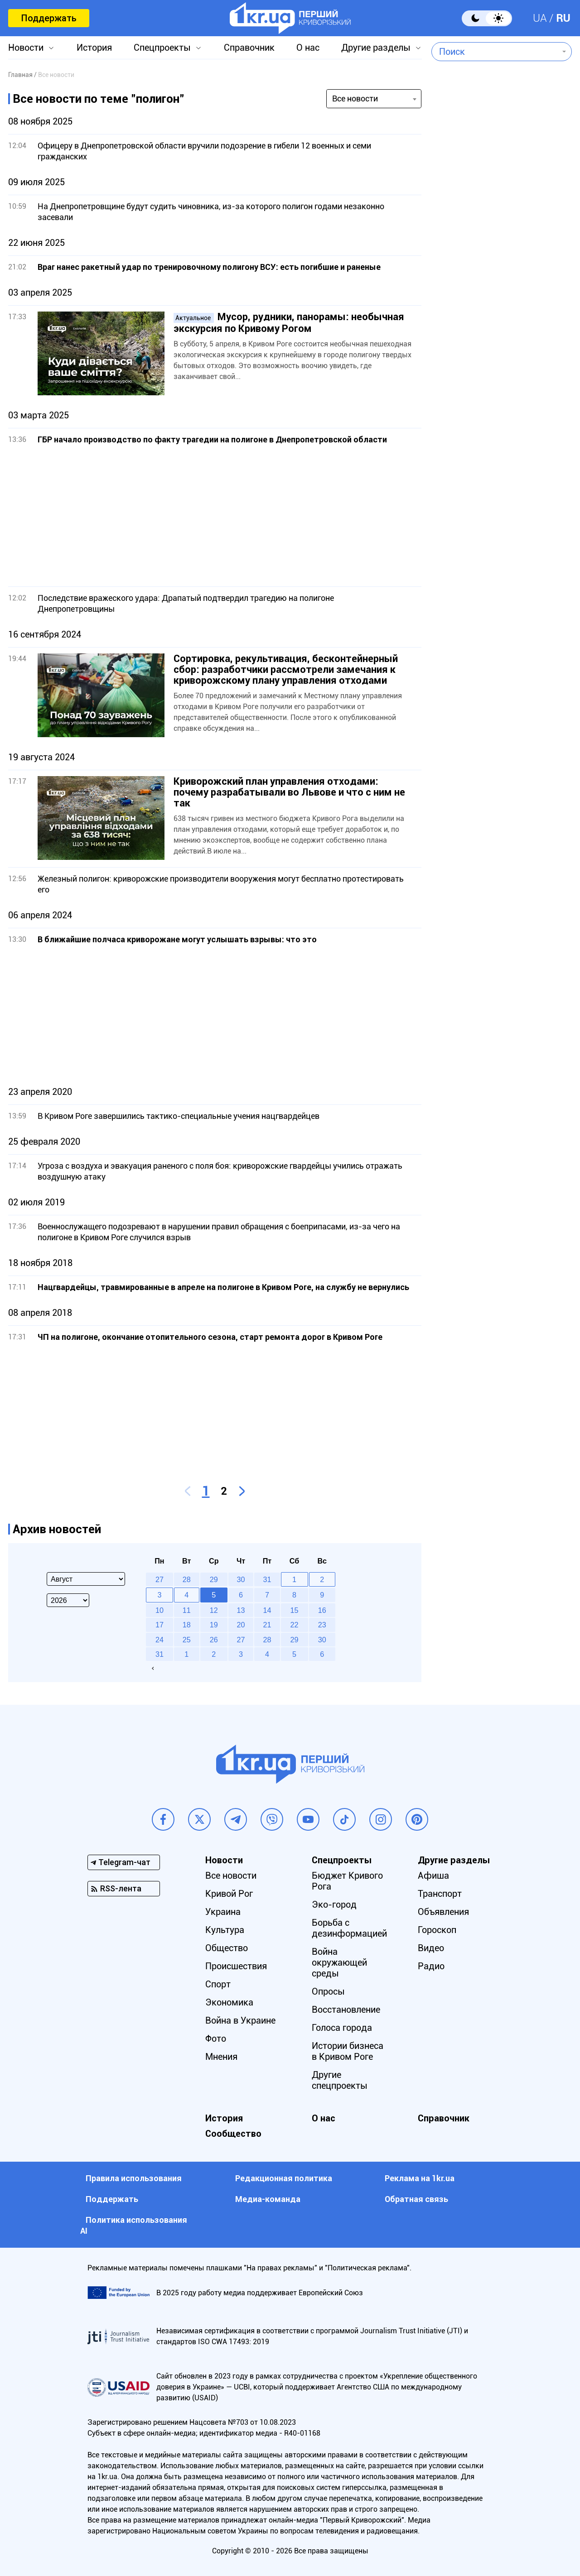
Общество (226, 1948)
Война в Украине (240, 2020)
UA (540, 18)
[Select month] (86, 1579)
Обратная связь (416, 2199)
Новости (26, 47)
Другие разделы (376, 47)
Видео (431, 1948)
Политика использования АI (133, 2225)
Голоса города (342, 2027)
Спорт (218, 1984)
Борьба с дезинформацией (349, 1928)
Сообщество (233, 2133)
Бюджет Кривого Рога (347, 1881)
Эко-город (334, 1904)
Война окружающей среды (339, 1962)
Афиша (433, 1875)
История (94, 47)
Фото (215, 2038)
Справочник (249, 47)
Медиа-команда (267, 2199)
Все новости (230, 1875)
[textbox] (495, 52)
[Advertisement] (214, 515)
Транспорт (440, 1893)
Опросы (328, 1991)
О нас (307, 47)
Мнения (221, 2056)
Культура (224, 1929)
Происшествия (236, 1966)
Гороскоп (437, 1929)
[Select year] (68, 1600)
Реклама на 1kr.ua (419, 2178)
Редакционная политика (283, 2178)
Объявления (443, 1911)
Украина (223, 1911)
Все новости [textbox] (355, 98)
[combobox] (495, 52)
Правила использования (134, 2178)
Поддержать (49, 18)
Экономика (229, 2002)
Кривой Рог (229, 1893)
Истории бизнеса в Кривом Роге (347, 2051)
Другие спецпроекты (339, 2080)
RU (563, 18)
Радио (431, 1966)
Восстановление (346, 2009)
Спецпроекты (162, 47)
